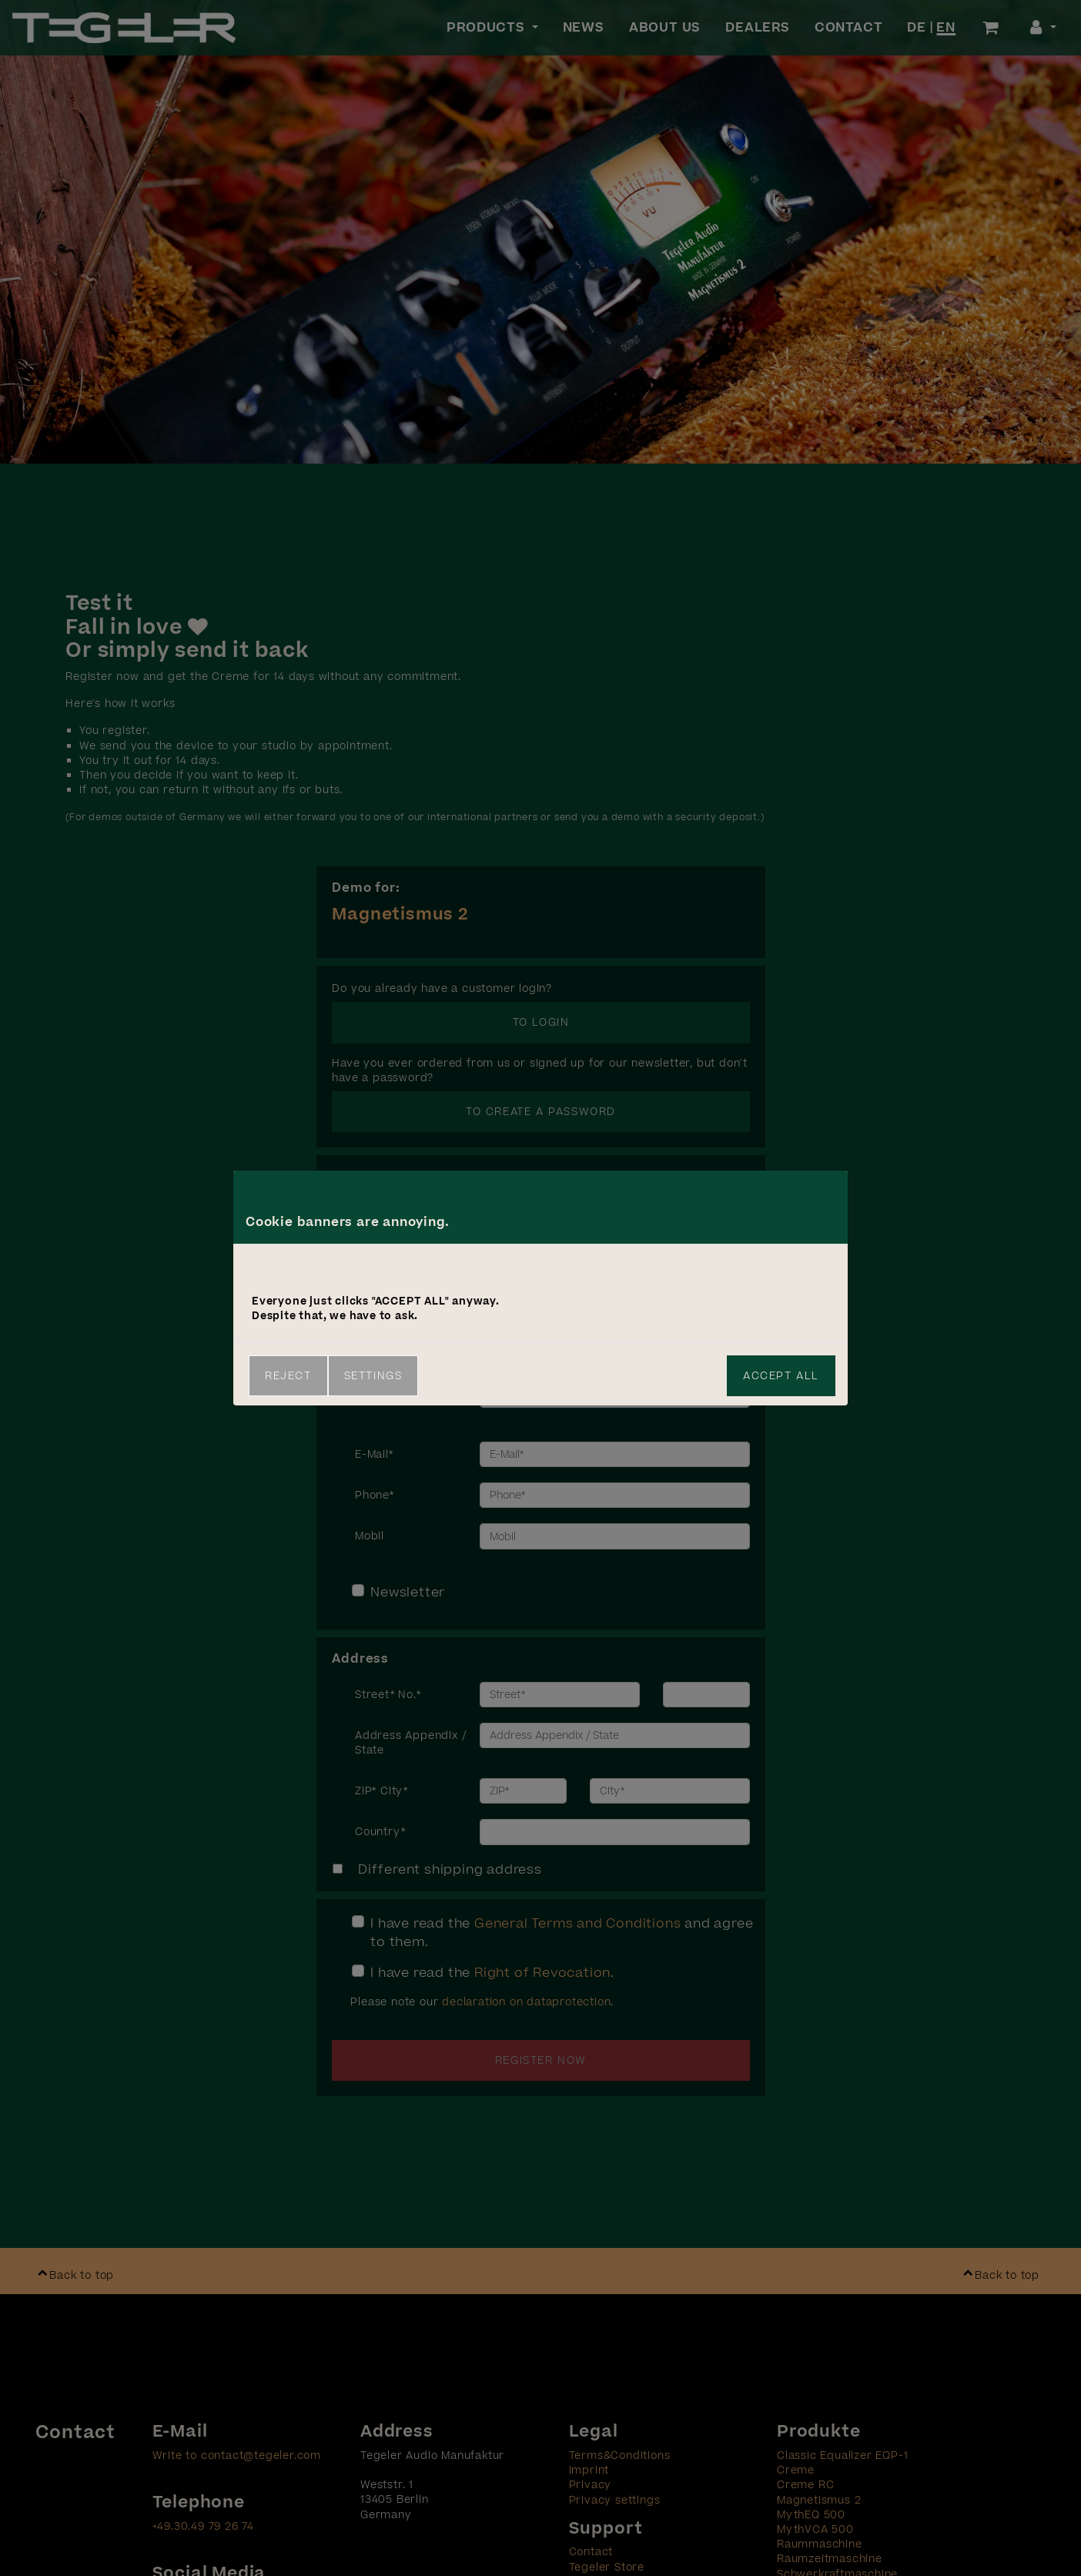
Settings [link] (373, 1375)
